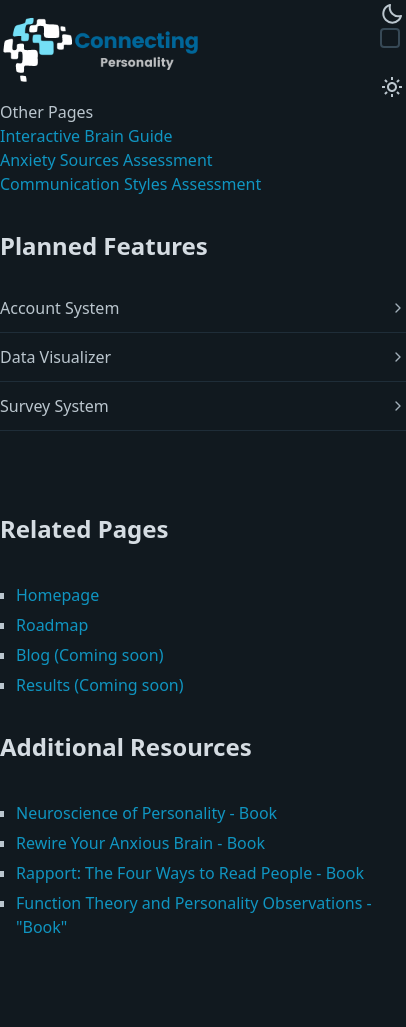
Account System (59, 308)
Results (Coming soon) (100, 685)
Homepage (57, 595)
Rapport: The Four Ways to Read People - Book (190, 873)
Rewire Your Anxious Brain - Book (140, 843)
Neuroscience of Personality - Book (146, 813)
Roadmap (52, 625)
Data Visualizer (55, 357)
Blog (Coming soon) (90, 655)
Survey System (54, 406)
